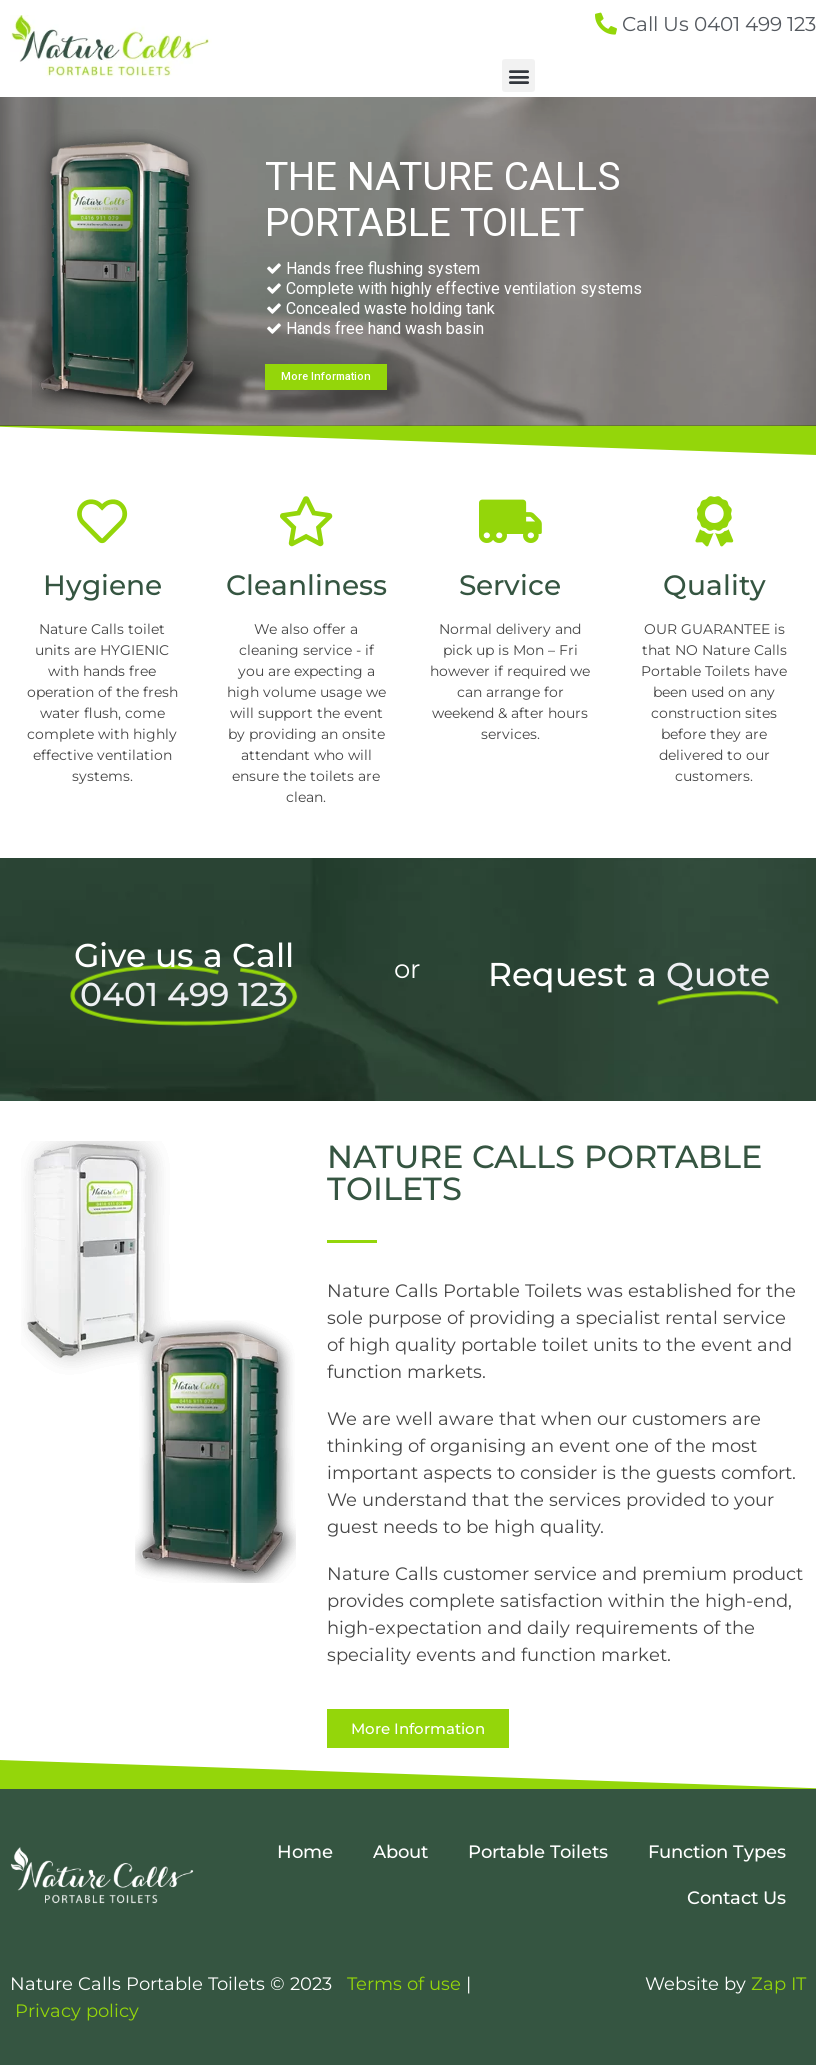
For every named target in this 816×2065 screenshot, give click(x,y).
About (400, 1852)
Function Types (717, 1852)
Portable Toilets (538, 1852)
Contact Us (736, 1898)
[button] (518, 75)
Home (305, 1852)
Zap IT (778, 1984)
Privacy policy (77, 2011)
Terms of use (406, 1984)
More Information (326, 376)
